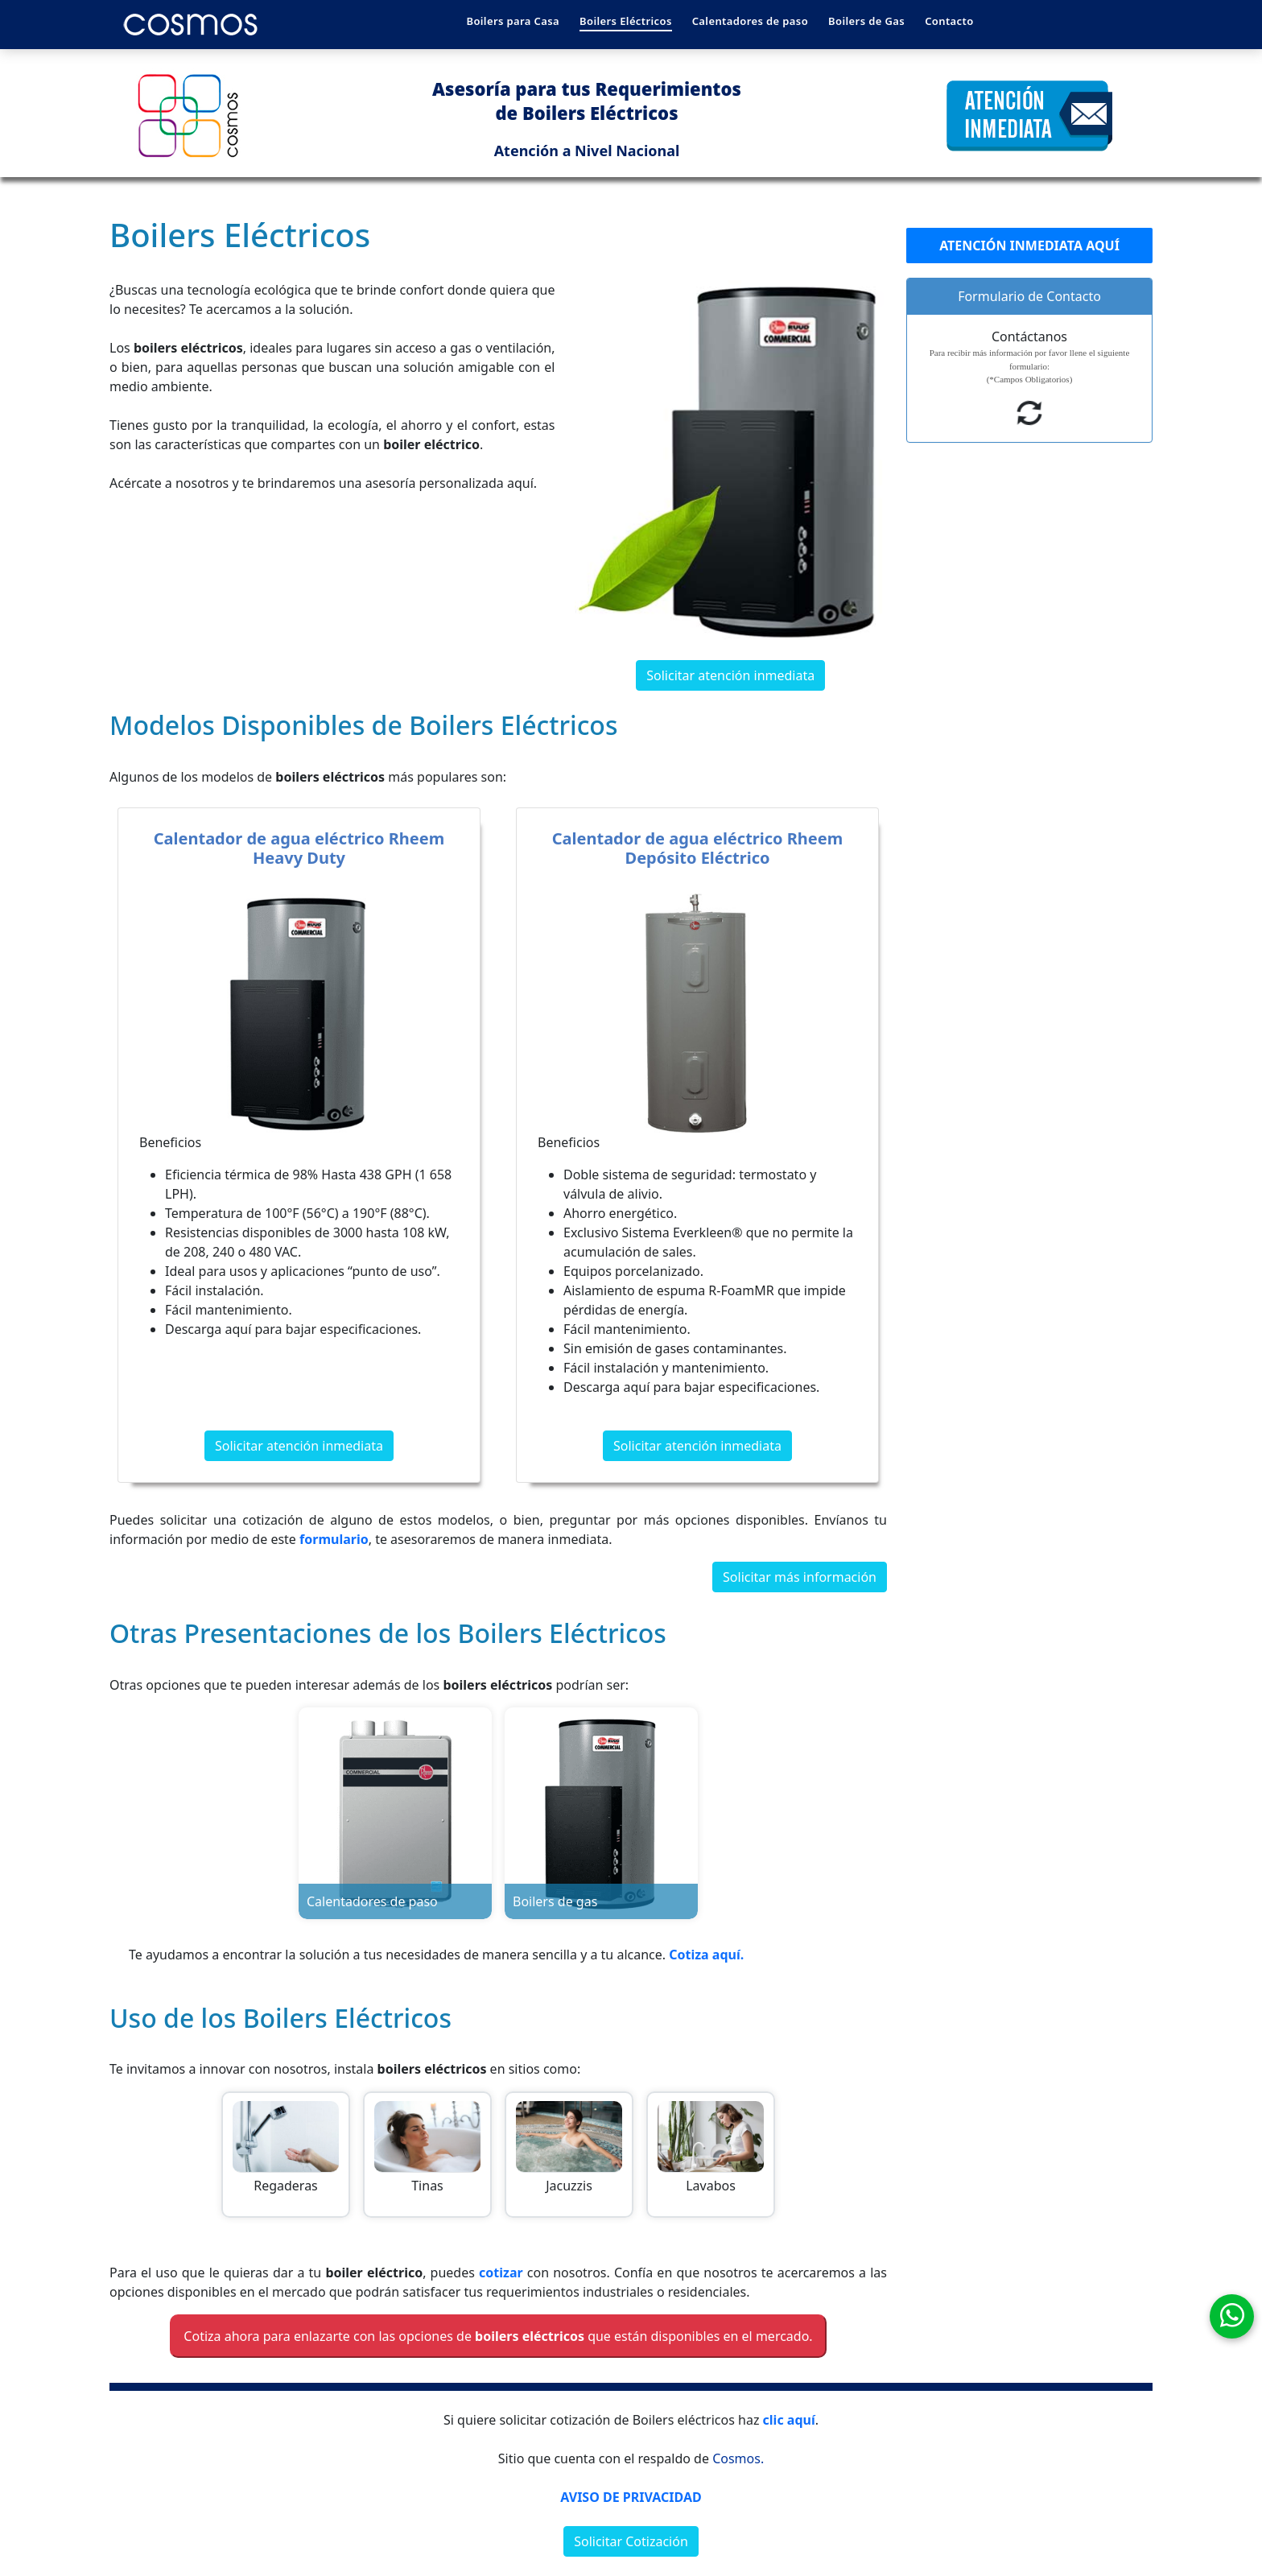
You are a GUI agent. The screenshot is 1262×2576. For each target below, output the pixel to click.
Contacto (949, 21)
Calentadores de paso (750, 21)
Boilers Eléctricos (625, 21)
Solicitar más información (799, 1577)
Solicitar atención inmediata (299, 1446)
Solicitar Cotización (631, 2541)
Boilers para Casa (512, 21)
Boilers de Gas (866, 21)
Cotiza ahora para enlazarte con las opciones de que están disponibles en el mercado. (498, 2336)
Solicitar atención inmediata (730, 675)
